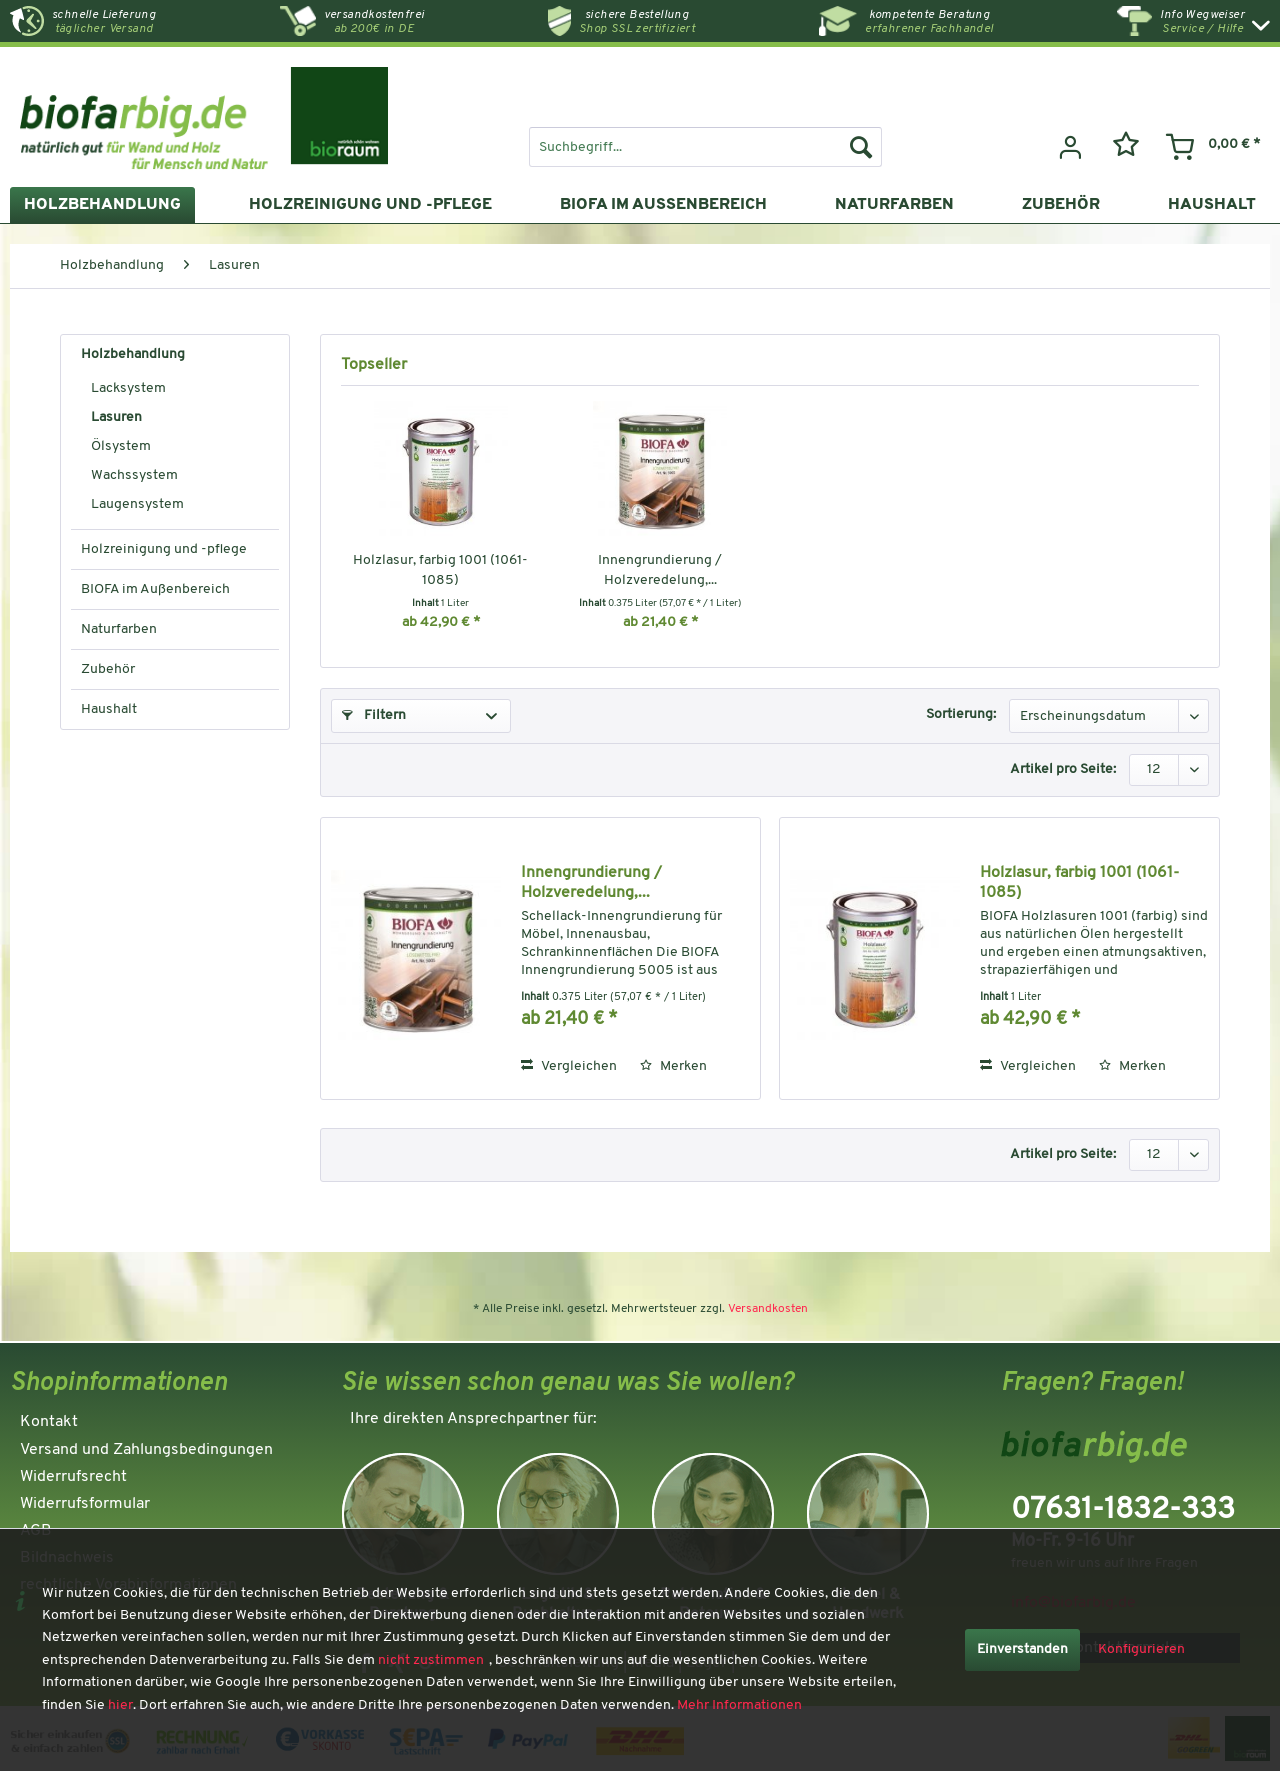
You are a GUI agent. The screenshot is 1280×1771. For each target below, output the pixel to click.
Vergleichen (569, 1066)
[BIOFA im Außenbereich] (663, 205)
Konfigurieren (1141, 1649)
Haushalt (109, 709)
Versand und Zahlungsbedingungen (146, 1450)
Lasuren (116, 417)
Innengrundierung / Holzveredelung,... (660, 570)
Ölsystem (121, 446)
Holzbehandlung (133, 354)
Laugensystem (137, 504)
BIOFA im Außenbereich (155, 589)
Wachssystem (134, 475)
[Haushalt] (1212, 205)
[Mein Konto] (1071, 147)
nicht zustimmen (431, 1660)
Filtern (374, 715)
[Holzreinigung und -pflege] (370, 205)
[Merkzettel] (1126, 147)
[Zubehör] (1061, 205)
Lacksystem (128, 388)
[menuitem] (1215, 22)
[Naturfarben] (894, 205)
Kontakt (49, 1422)
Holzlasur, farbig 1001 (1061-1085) (440, 570)
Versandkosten (768, 1309)
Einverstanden (1022, 1649)
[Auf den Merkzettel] (673, 1067)
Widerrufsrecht (73, 1477)
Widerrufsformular (85, 1504)
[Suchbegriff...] (705, 147)
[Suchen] (861, 147)
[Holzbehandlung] (102, 205)
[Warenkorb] (1214, 147)
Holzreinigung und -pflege (164, 549)
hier (120, 1705)
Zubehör (108, 669)
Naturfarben (119, 629)
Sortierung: (961, 714)
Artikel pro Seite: (1063, 769)
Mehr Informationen (739, 1705)
